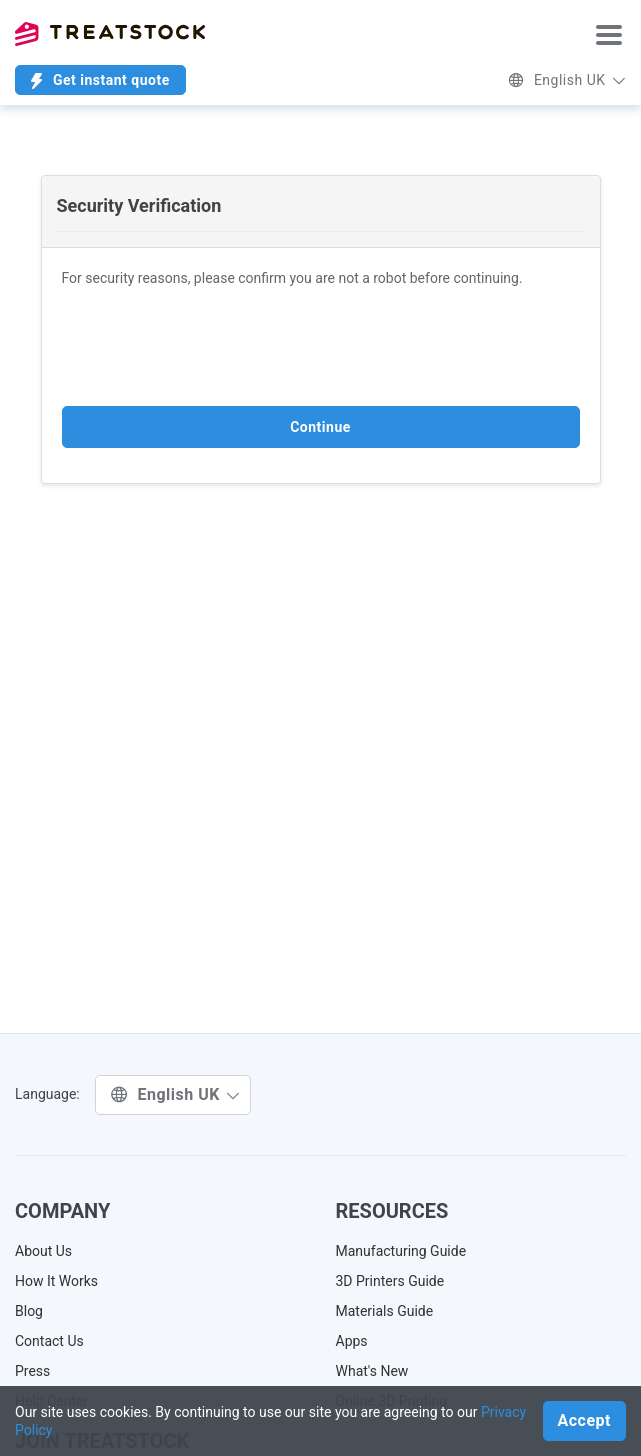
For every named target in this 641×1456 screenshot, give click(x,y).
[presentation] (214, 347)
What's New (372, 1371)
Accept (584, 1420)
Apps (352, 1341)
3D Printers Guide (390, 1281)
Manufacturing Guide (401, 1251)
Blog (29, 1311)
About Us (43, 1251)
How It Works (56, 1281)
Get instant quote (100, 80)
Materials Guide (385, 1311)
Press (32, 1371)
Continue (320, 427)
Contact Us (49, 1341)
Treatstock (110, 34)
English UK (567, 80)
